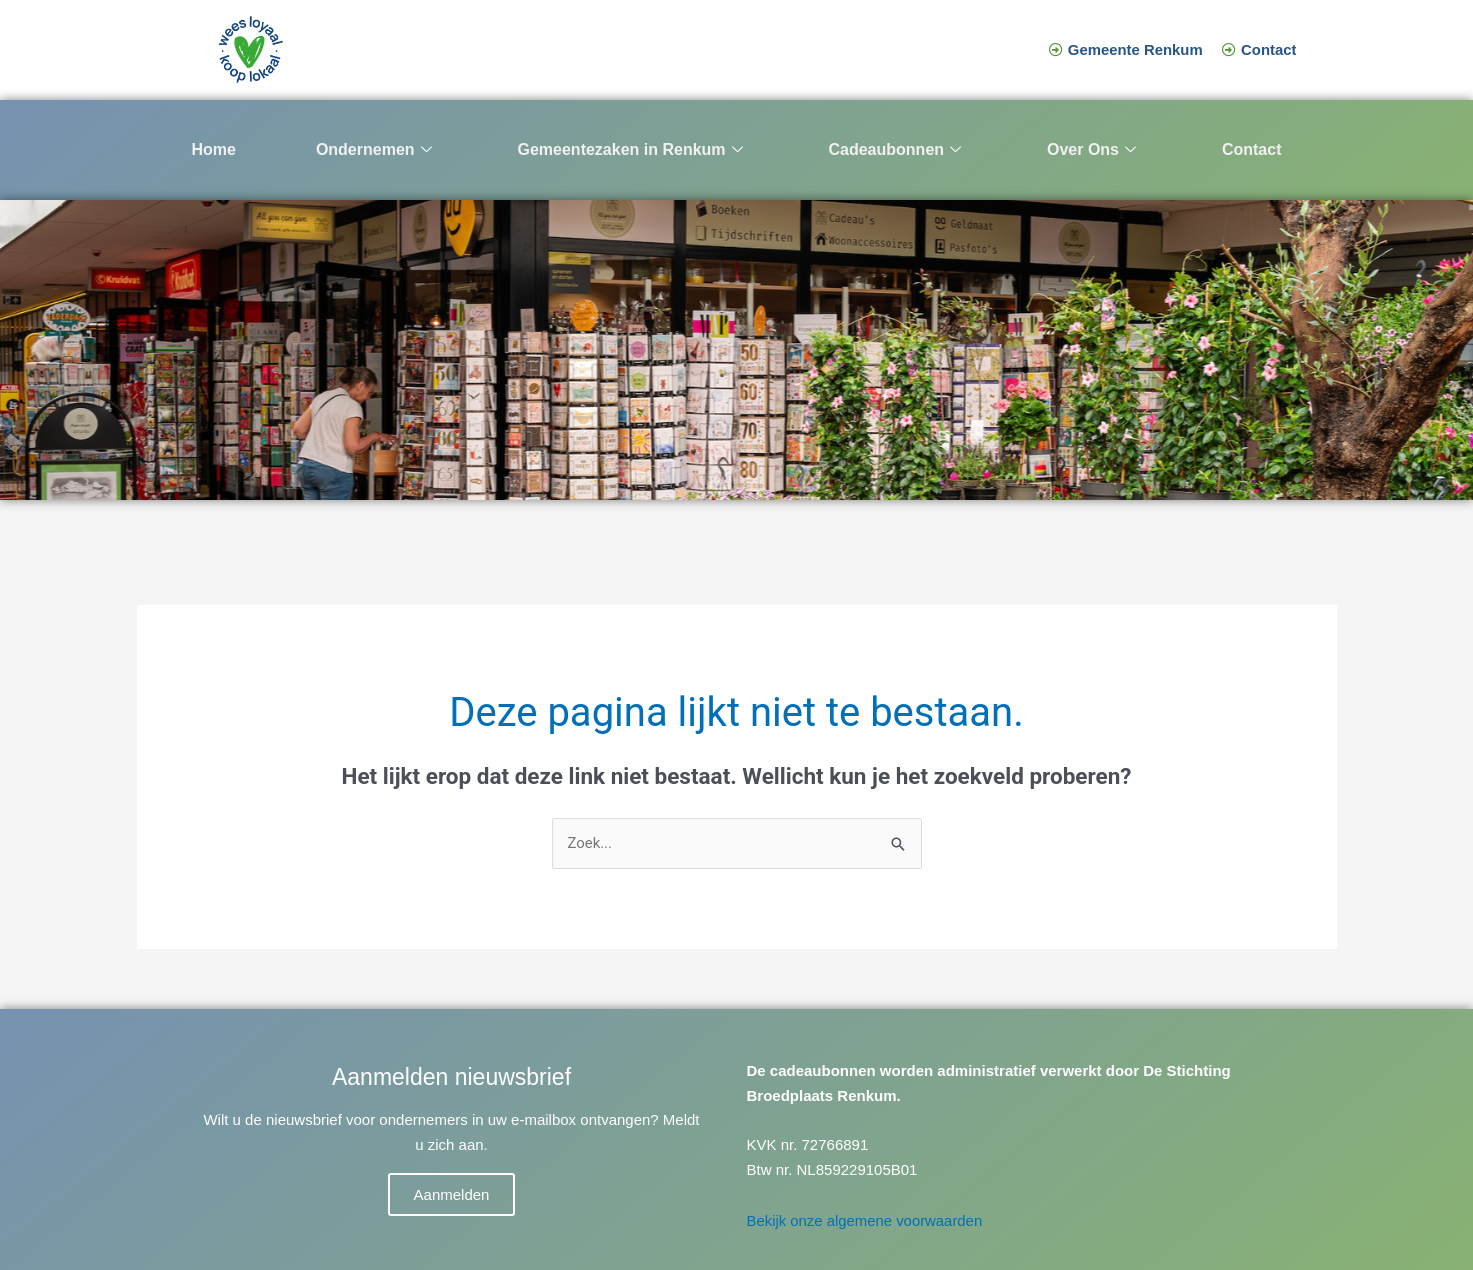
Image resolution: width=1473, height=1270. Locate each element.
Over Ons (1091, 150)
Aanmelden (452, 1194)
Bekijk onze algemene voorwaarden (866, 1220)
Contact (1252, 149)
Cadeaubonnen (894, 150)
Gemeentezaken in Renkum (629, 150)
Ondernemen (374, 150)
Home (214, 149)
